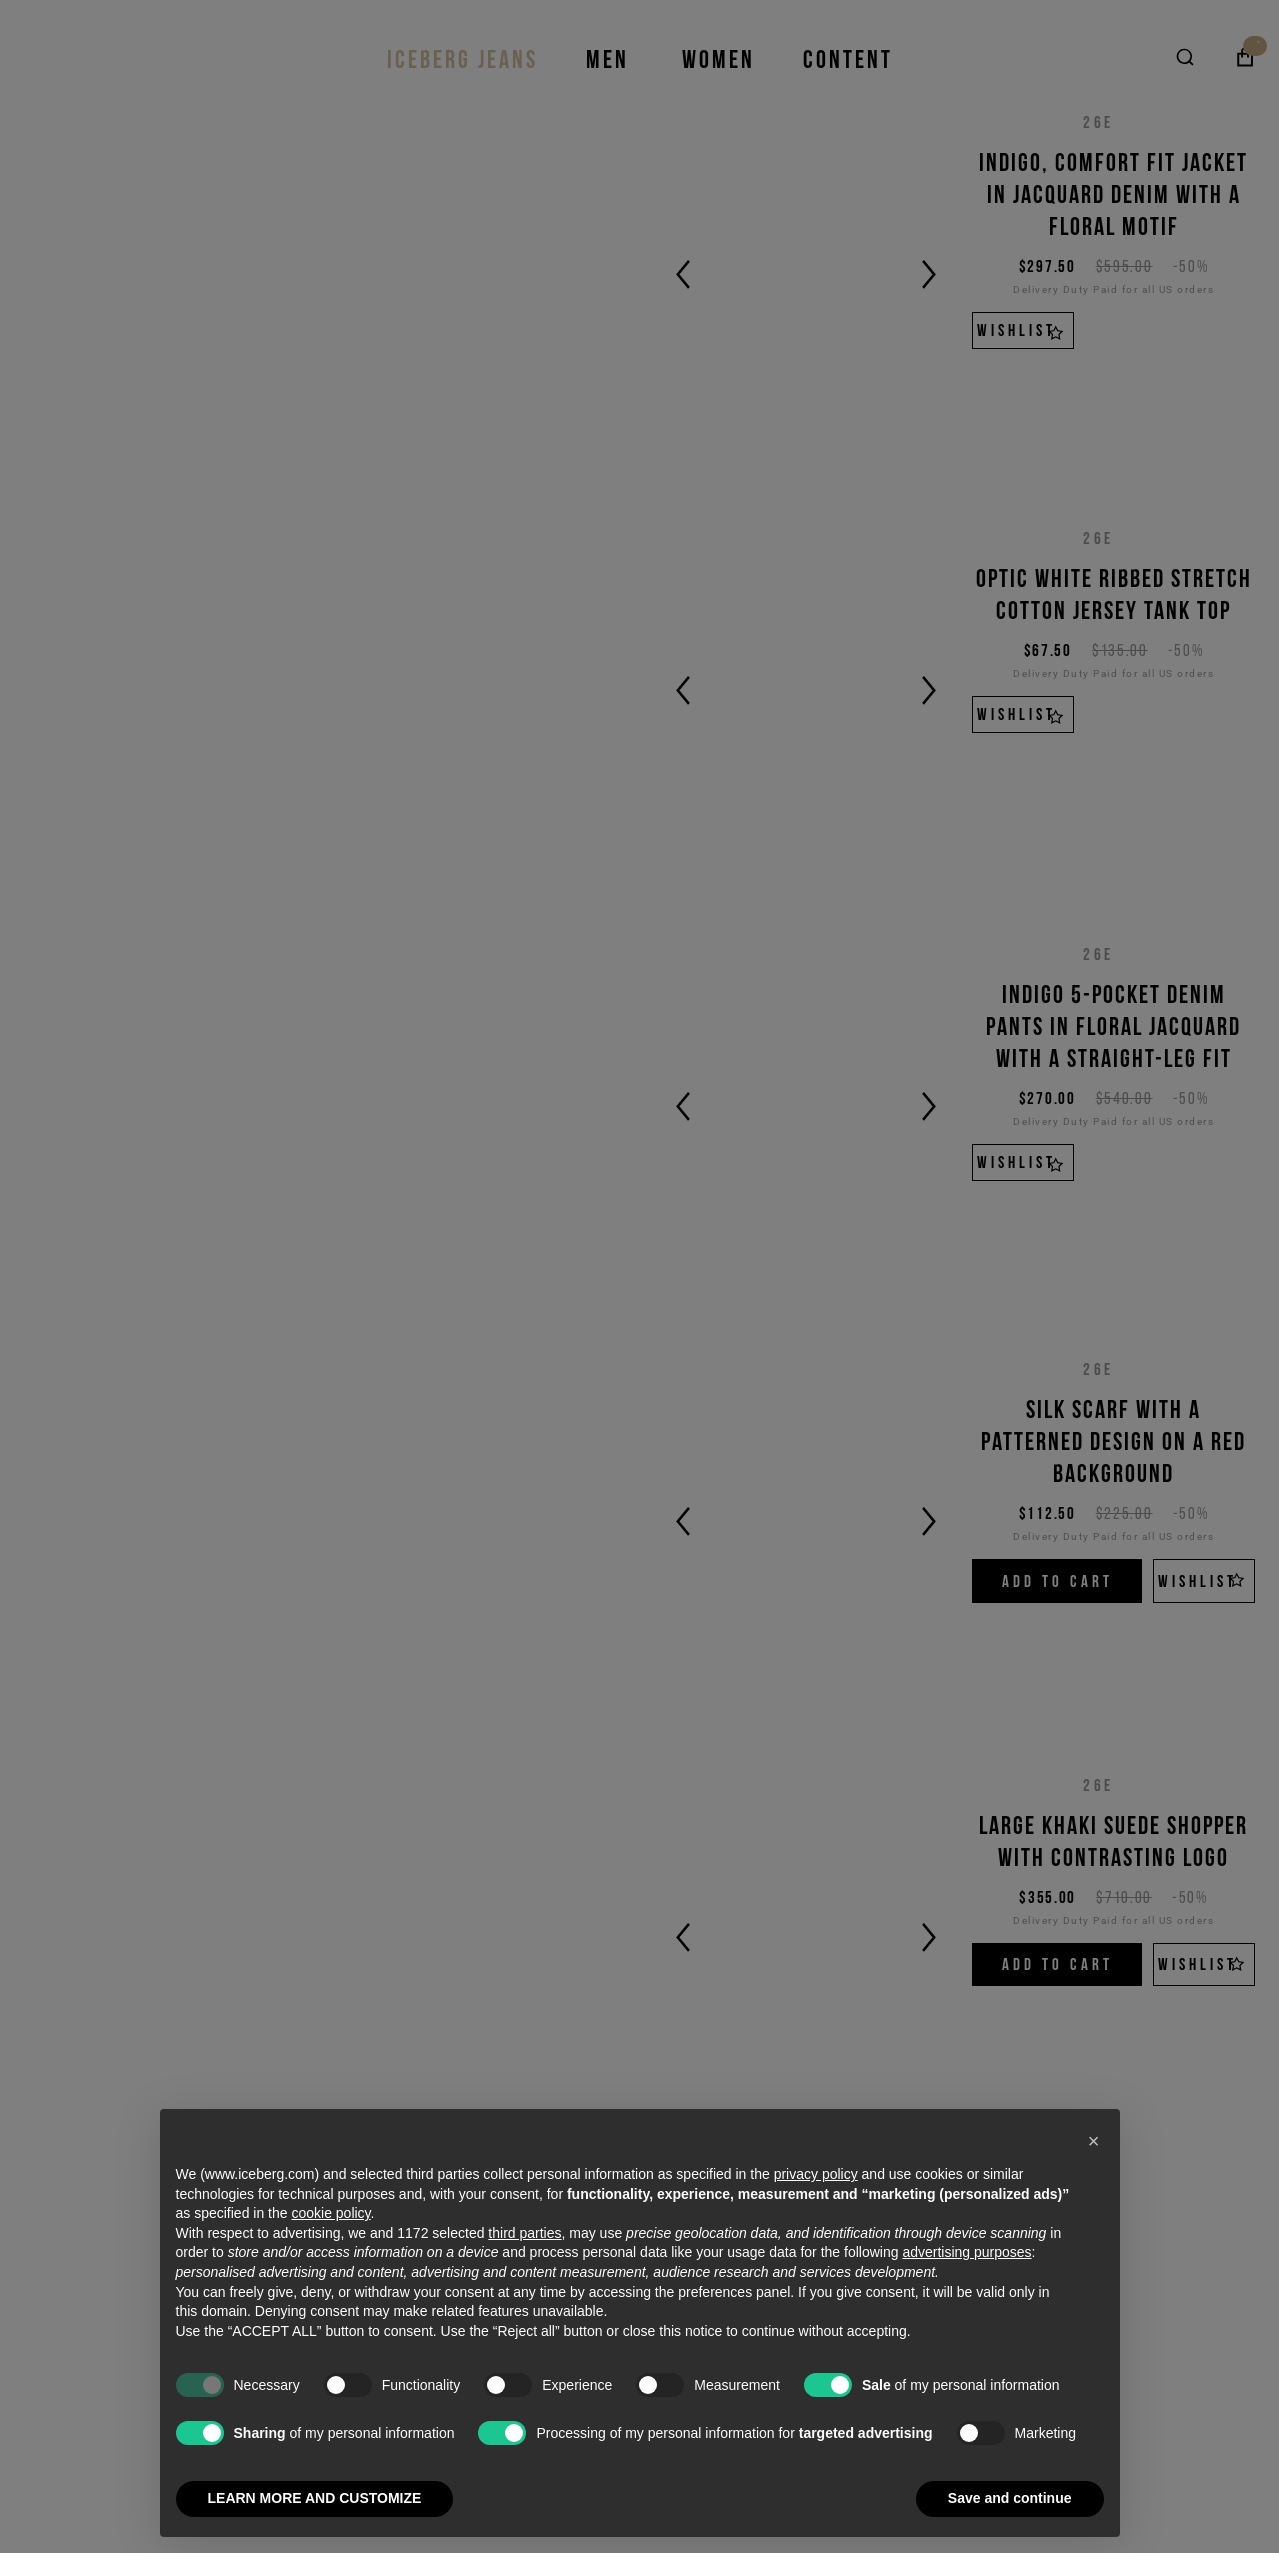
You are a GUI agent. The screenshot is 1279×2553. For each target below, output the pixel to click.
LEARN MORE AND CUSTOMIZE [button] (315, 2498)
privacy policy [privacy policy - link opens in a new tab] (816, 2174)
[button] (1094, 2141)
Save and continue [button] (1010, 2498)
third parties (524, 2233)
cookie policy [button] (330, 2213)
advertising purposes (966, 2252)
